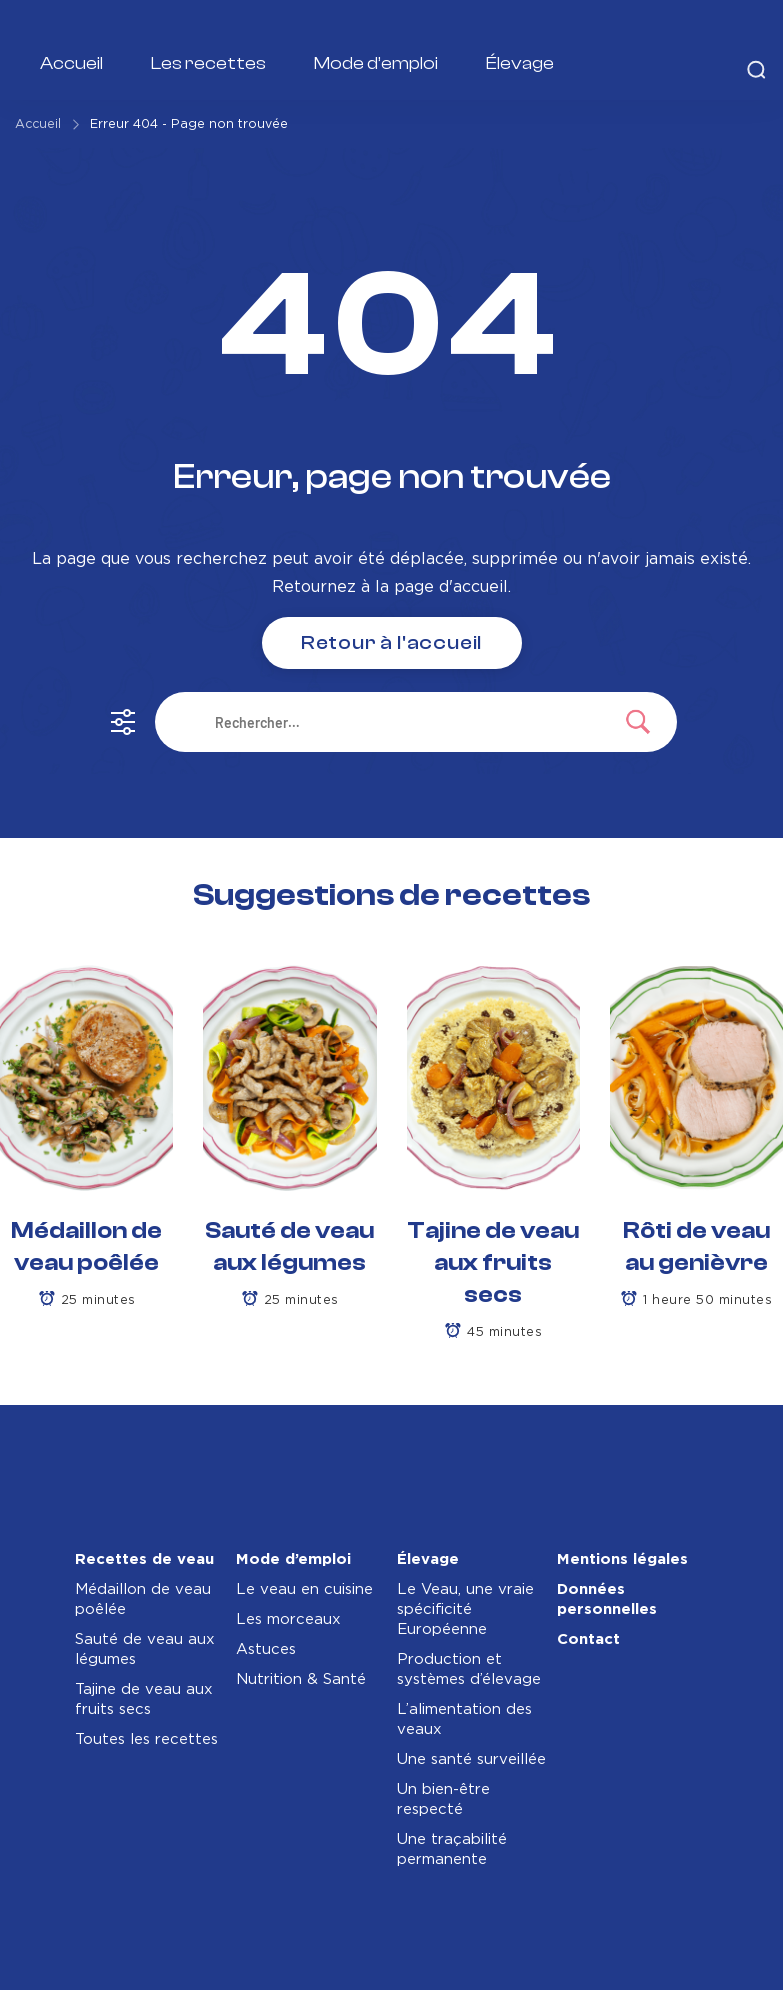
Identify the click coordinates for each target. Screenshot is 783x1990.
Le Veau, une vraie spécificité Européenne (465, 1609)
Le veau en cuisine (304, 1589)
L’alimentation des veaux (464, 1719)
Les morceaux (288, 1619)
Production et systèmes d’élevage (469, 1669)
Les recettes (208, 63)
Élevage (520, 63)
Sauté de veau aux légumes (145, 1649)
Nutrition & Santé (301, 1679)
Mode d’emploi (376, 63)
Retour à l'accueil (391, 642)
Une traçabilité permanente (452, 1849)
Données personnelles (607, 1599)
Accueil (71, 63)
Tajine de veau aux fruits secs (493, 1262)
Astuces (266, 1649)
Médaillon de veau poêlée (143, 1599)
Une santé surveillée (471, 1759)
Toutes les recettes (146, 1739)
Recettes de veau (144, 1559)
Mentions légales (622, 1559)
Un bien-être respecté (443, 1799)
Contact (588, 1639)
